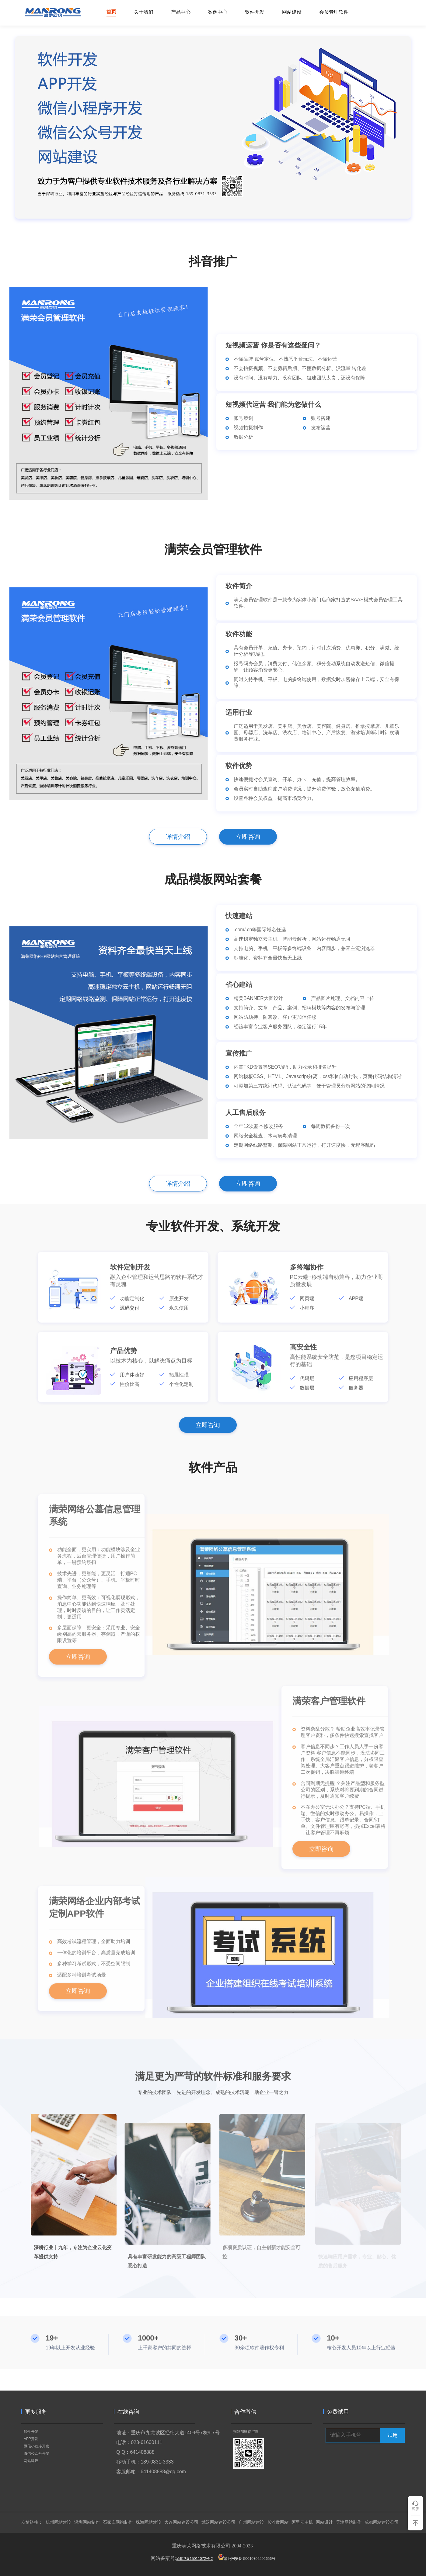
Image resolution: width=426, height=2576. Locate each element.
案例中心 (217, 12)
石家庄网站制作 (118, 2522)
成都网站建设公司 (382, 2522)
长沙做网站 (277, 2522)
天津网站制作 (348, 2522)
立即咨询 (248, 836)
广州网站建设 (251, 2522)
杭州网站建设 (58, 2522)
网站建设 (292, 12)
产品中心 (180, 12)
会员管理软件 (333, 12)
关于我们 (143, 12)
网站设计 (324, 2522)
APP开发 (31, 2439)
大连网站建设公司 (181, 2522)
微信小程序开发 (36, 2446)
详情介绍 (178, 836)
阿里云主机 (302, 2522)
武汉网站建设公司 (218, 2522)
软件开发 (254, 12)
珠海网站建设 (148, 2522)
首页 (111, 11)
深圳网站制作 (87, 2522)
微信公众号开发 (36, 2453)
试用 (392, 2435)
